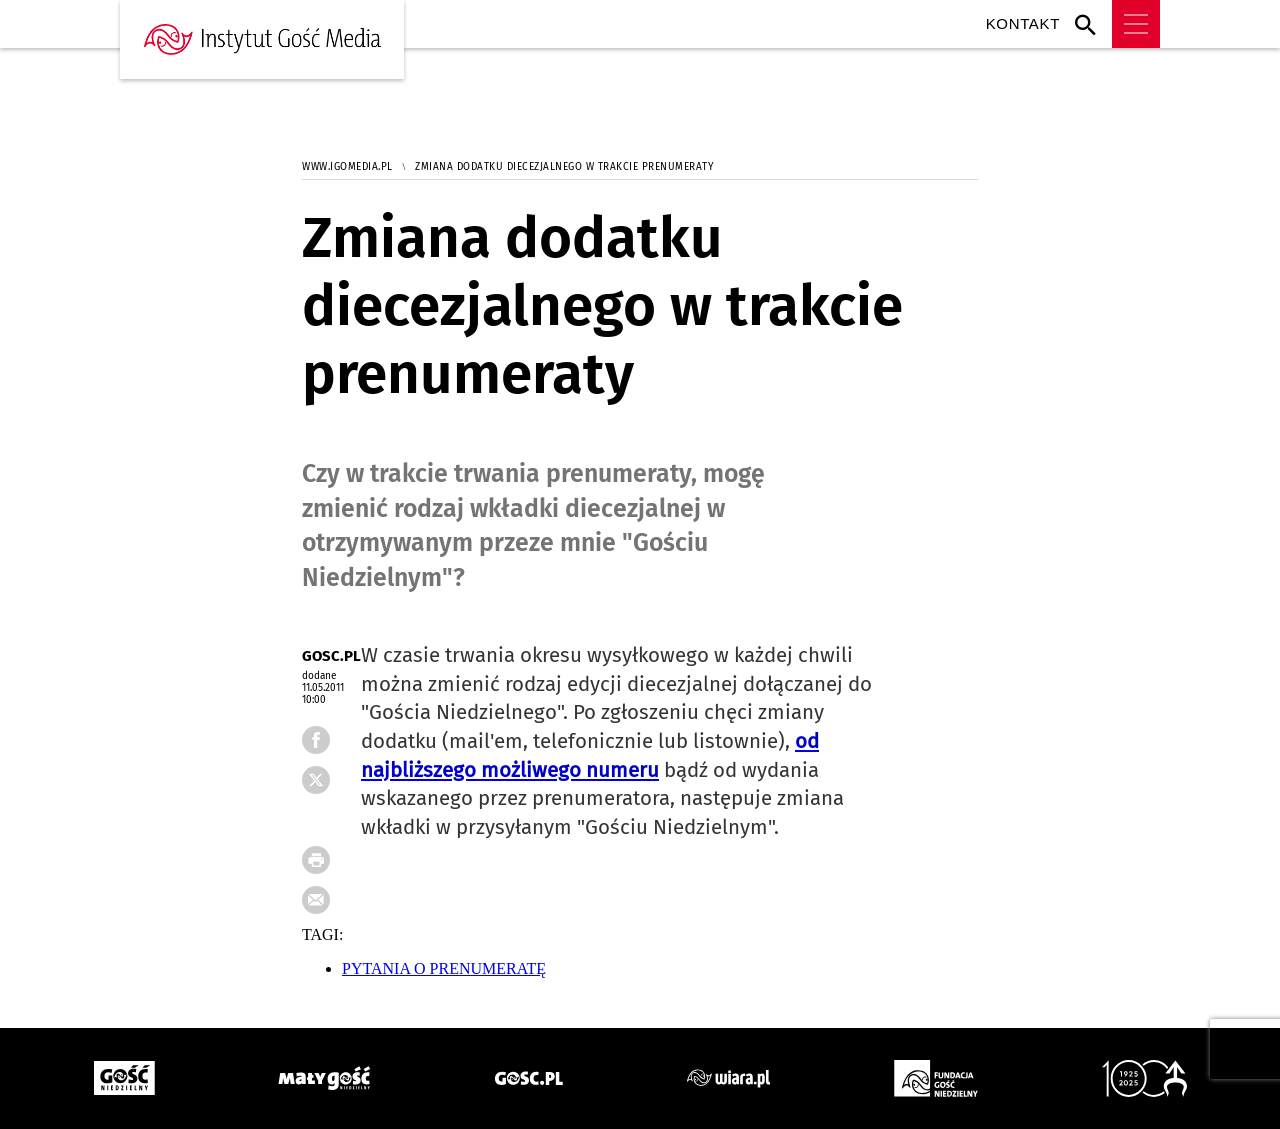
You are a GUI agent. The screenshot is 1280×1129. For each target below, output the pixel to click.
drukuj (331, 866)
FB (331, 786)
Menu (1136, 24)
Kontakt (1023, 23)
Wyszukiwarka (1090, 24)
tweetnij (331, 826)
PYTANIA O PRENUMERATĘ (444, 968)
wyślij (331, 906)
